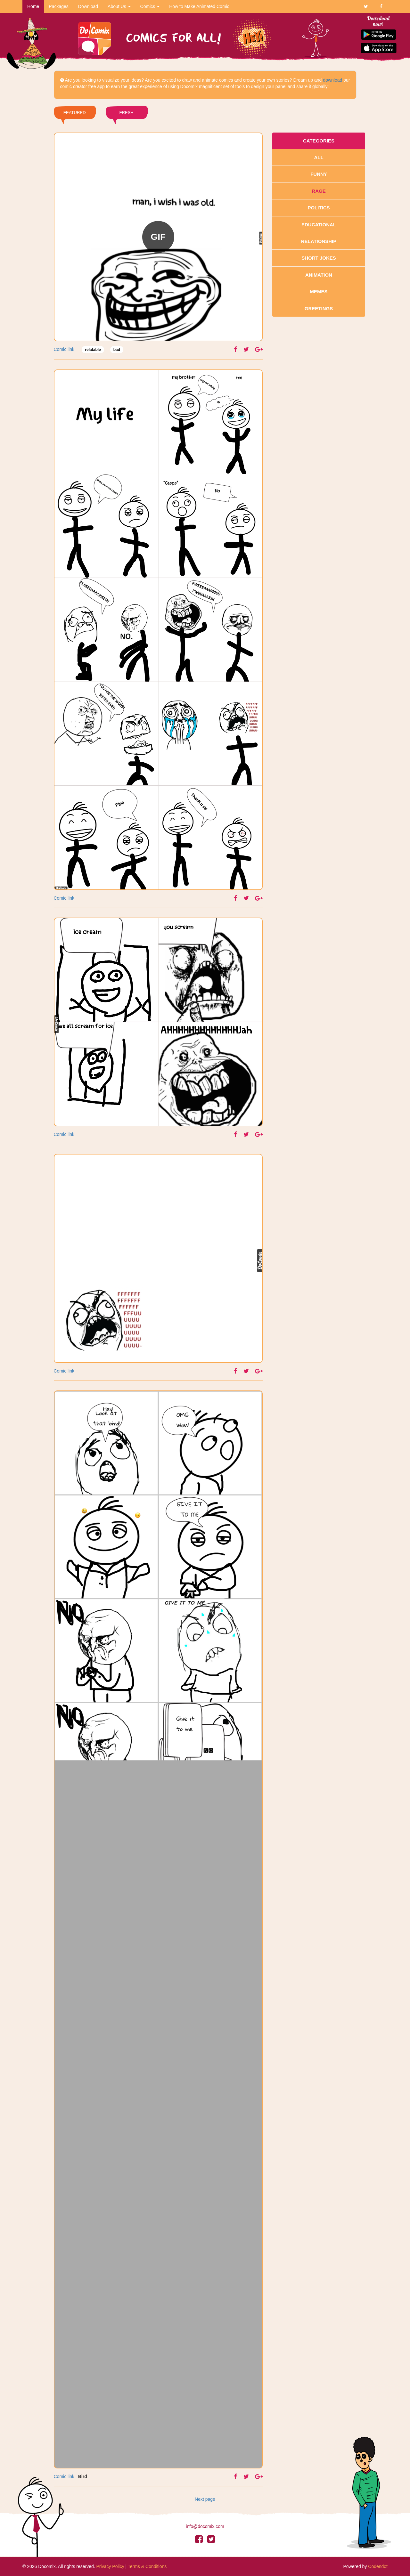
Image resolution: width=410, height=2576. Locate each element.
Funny (318, 174)
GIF (158, 237)
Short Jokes (318, 258)
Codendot (378, 2566)
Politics (319, 207)
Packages (58, 6)
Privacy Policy (110, 2566)
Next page (205, 2499)
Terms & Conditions (147, 2566)
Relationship (319, 241)
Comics (150, 6)
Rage (318, 191)
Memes (318, 291)
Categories (318, 140)
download (332, 80)
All (318, 157)
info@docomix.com (205, 2526)
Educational (318, 224)
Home (33, 6)
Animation (318, 275)
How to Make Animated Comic (199, 6)
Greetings (319, 308)
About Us (119, 6)
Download (88, 6)
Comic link (64, 349)
